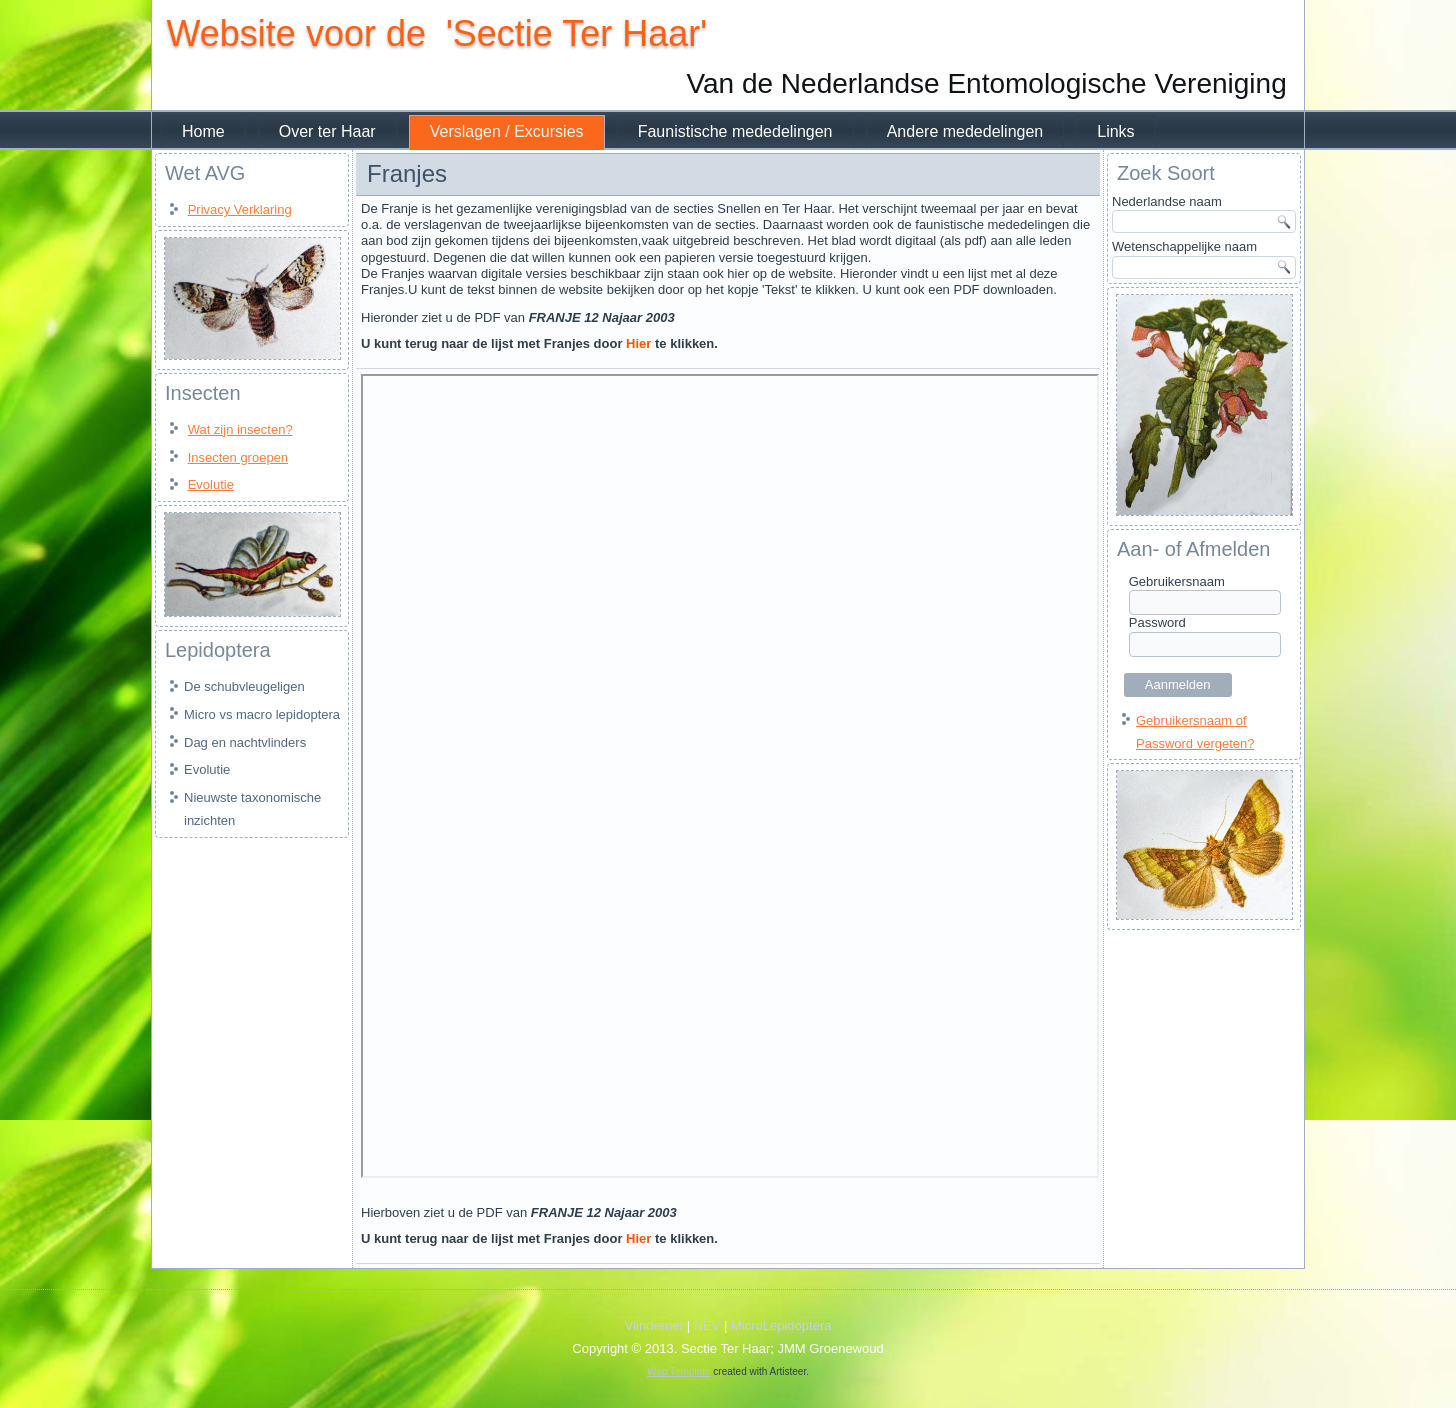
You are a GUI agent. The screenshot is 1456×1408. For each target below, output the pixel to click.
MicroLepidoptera (781, 1325)
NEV (707, 1325)
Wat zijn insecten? (240, 429)
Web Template (679, 1371)
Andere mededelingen (965, 131)
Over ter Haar (327, 131)
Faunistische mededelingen (735, 131)
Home (203, 131)
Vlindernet (654, 1325)
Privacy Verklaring (240, 209)
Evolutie (211, 484)
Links (1115, 131)
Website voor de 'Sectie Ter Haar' (436, 33)
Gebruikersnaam (1177, 581)
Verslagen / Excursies (507, 131)
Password (1157, 622)
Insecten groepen (238, 457)
